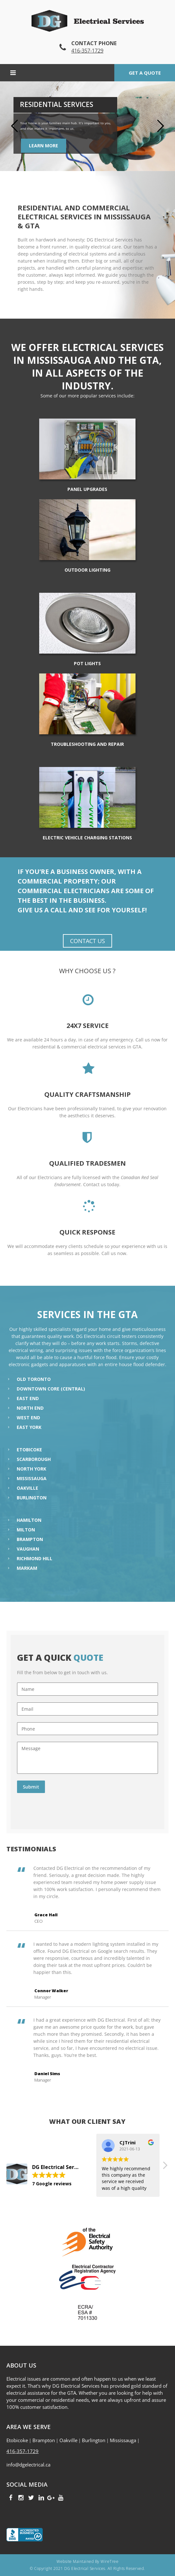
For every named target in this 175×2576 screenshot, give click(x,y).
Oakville (27, 1488)
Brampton (30, 1539)
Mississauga (32, 1478)
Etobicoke (29, 1450)
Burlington (32, 1498)
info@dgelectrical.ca (28, 2464)
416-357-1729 (87, 50)
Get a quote (145, 72)
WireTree (109, 2561)
